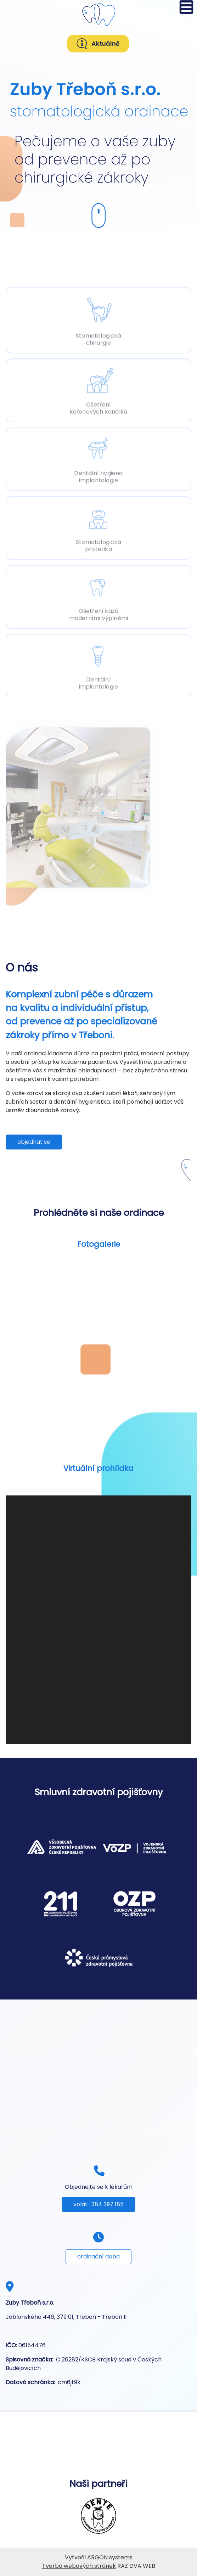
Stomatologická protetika (98, 544)
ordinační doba (98, 2256)
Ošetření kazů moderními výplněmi (98, 613)
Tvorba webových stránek (79, 2566)
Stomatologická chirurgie (98, 336)
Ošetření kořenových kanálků (99, 407)
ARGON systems (110, 2557)
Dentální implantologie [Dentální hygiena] (98, 682)
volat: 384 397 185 (98, 2204)
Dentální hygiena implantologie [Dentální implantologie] (98, 475)
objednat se (33, 1142)
